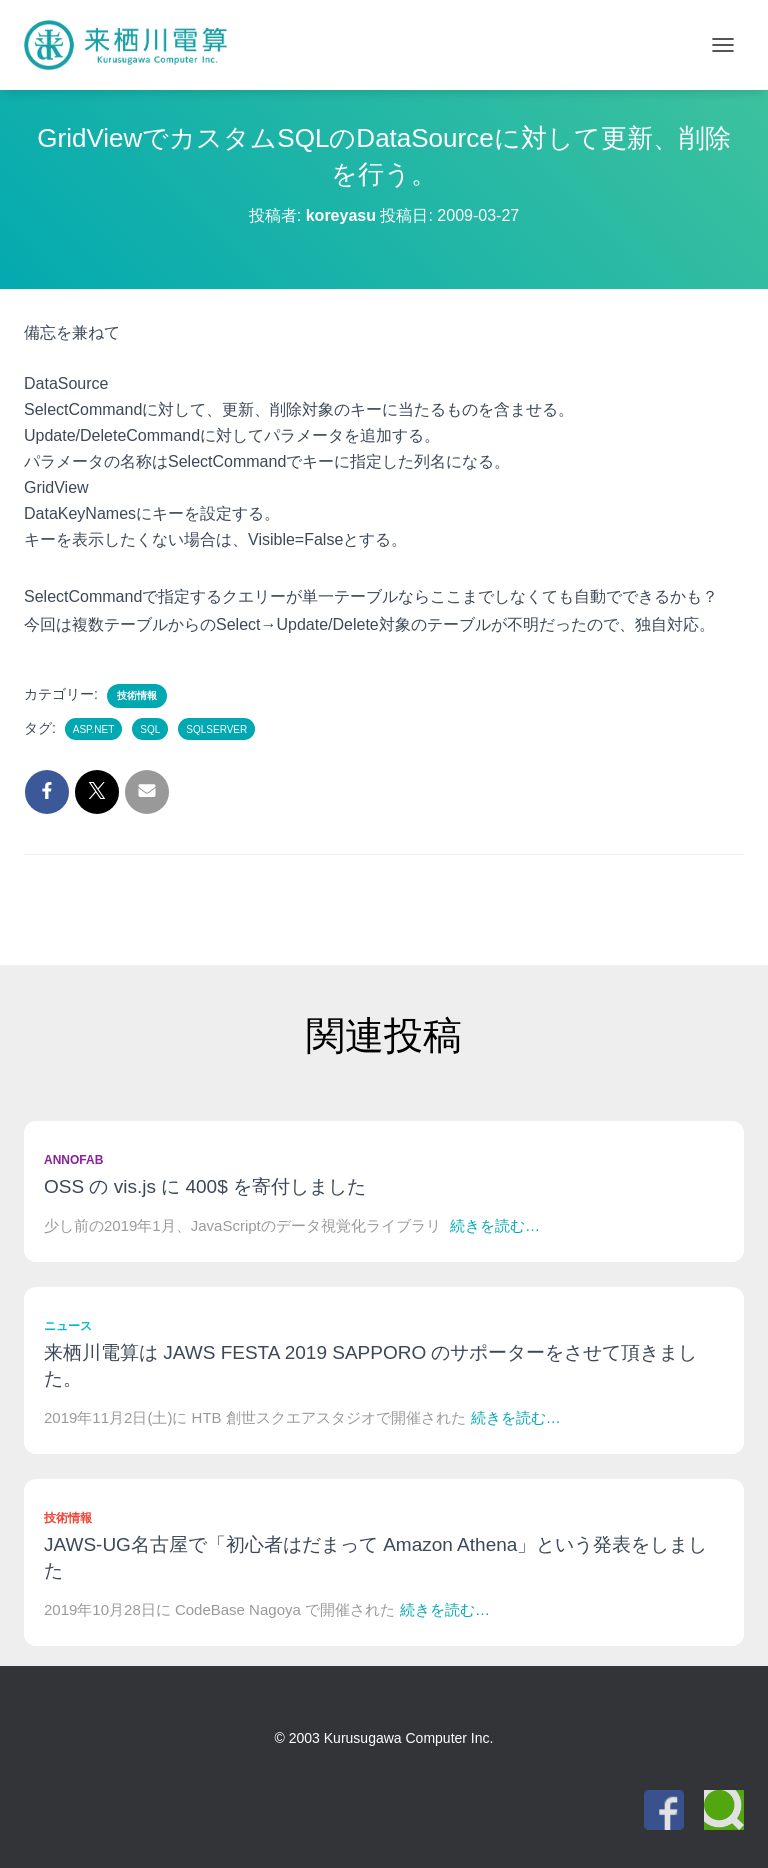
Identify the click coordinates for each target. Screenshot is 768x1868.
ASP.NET (94, 729)
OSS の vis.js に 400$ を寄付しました (205, 1186)
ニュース (68, 1326)
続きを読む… (495, 1225)
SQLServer (216, 729)
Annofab (73, 1160)
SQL (150, 729)
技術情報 (137, 695)
